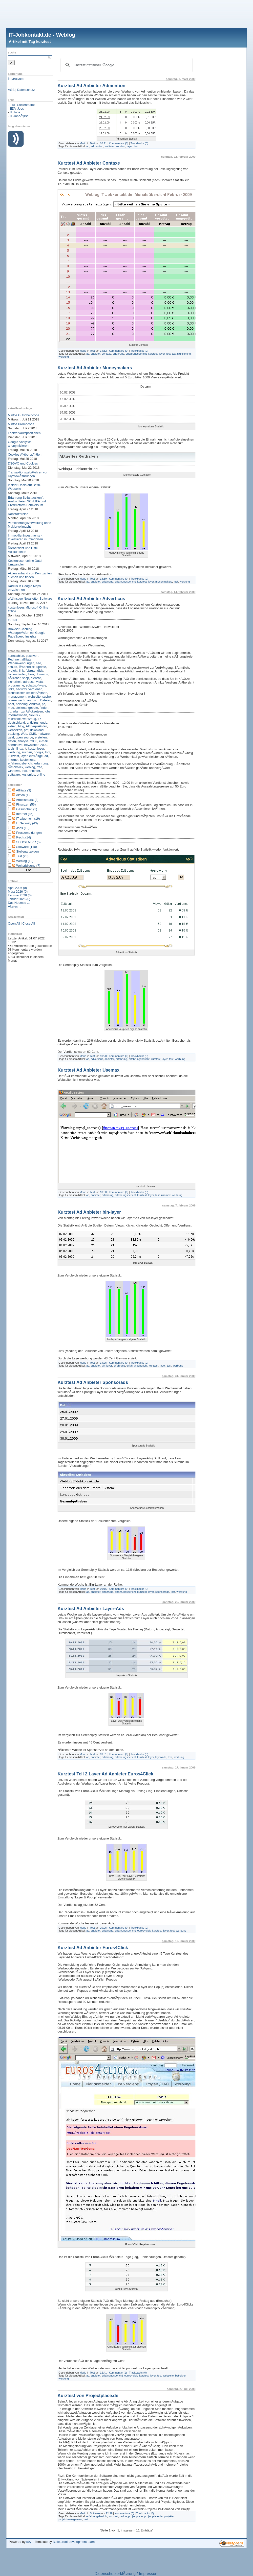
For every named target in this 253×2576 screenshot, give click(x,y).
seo (38, 663)
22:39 (109, 2513)
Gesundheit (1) (26, 809)
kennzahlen (16, 656)
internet (13, 759)
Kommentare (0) (118, 143)
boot (11, 704)
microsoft (14, 719)
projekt (12, 670)
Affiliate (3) (23, 790)
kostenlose (27, 759)
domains (42, 674)
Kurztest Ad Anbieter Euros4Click (93, 1947)
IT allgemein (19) (28, 818)
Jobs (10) (22, 828)
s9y (28, 2542)
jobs (47, 711)
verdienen (35, 689)
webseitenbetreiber (174, 2375)
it (25, 748)
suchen (27, 752)
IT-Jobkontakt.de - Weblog (42, 35)
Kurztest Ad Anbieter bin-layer (89, 1212)
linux (19, 748)
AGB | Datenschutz (21, 90)
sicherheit (14, 682)
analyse (23, 741)
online (41, 774)
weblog (30, 767)
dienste (36, 678)
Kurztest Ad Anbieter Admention (92, 85)
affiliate (26, 659)
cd (9, 711)
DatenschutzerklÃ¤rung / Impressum (127, 2574)
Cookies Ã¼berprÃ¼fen (25, 454)
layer (24, 756)
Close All (28, 923)
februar (31, 670)
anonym (33, 700)
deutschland (16, 722)
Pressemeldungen (29, 832)
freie (31, 674)
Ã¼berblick (27, 667)
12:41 (103, 2372)
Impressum (15, 78)
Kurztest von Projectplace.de (88, 2395)
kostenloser (36, 748)
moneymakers (163, 581)
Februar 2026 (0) (20, 895)
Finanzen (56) (26, 804)
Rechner (14, 659)
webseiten (15, 730)
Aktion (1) (23, 795)
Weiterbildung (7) (28, 865)
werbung (14, 752)
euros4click (144, 1930)
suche (46, 696)
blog (21, 726)
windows (14, 771)
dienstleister (16, 693)
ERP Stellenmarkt (22, 105)
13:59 (103, 578)
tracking (13, 734)
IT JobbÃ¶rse (19, 116)
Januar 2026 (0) (19, 899)
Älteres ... (14, 906)
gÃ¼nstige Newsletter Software (30, 598)
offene (12, 700)
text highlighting (181, 353)
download (37, 730)
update (41, 667)
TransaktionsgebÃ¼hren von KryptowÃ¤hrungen (28, 474)
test (24, 771)
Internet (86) (25, 814)
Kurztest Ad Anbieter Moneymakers (95, 367)
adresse (29, 682)
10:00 (103, 1192)
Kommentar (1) (118, 2372)
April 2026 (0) (17, 888)
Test (92, 143)
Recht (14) (23, 837)
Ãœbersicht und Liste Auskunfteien (23, 550)
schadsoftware (36, 685)
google (38, 752)
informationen (17, 715)
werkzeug (29, 719)
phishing (22, 704)
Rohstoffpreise (18, 514)
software (14, 774)
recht (21, 700)
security (21, 689)
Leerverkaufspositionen (24, 433)
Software (95, 2513)
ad (46, 756)
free (39, 767)
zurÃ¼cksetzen (32, 711)
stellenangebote (27, 708)
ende (43, 722)
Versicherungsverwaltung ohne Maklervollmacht (29, 524)
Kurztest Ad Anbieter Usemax (88, 1070)
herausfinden (17, 674)
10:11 (103, 143)
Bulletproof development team (74, 2542)
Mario (83, 143)
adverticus (97, 1058)
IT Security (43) (27, 823)
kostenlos (28, 774)
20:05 (103, 1927)
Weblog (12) (24, 861)
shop (25, 678)
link (21, 670)
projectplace (135, 2516)
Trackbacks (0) (139, 143)
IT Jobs (15, 112)
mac (11, 708)
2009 (43, 745)
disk (40, 670)
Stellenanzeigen (27, 851)
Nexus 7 (35, 715)
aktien (12, 726)
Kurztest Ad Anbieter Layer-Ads (91, 1608)
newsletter (31, 745)
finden (44, 708)
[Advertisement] (126, 11)
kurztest (13, 756)
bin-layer (107, 1365)
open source (24, 737)
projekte (169, 2516)
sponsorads (162, 1591)
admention (97, 146)
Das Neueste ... (19, 903)
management (17, 696)
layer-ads (161, 1757)
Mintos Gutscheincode (23, 415)
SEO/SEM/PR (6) (28, 842)
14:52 (103, 350)
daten (12, 741)
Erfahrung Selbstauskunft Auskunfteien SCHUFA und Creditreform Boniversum (27, 501)
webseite (34, 696)
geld (11, 737)
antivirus (33, 722)
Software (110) (26, 847)
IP (39, 719)
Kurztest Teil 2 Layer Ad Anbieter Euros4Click (105, 1773)
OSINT (13, 620)
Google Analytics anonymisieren (19, 443)
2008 (33, 741)
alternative (15, 745)
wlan (16, 711)
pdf (26, 730)
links (11, 689)
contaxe (106, 353)
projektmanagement (70, 2519)
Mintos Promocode (21, 424)
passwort (32, 656)
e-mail (43, 741)
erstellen (41, 737)
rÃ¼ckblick (15, 767)
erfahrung (41, 763)
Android (34, 704)
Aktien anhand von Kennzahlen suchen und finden (30, 575)
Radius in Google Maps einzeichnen (24, 587)
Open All (14, 923)
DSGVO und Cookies (23, 463)
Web (24, 734)
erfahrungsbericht (20, 763)
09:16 (103, 1588)
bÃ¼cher (14, 678)
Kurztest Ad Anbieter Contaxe (89, 163)
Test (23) (22, 856)
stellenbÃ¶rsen (36, 693)
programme (16, 685)
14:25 (103, 1362)
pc (43, 704)
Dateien (45, 700)
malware (44, 734)
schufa (12, 667)
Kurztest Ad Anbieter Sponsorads (93, 1382)
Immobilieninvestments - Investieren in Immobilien (25, 537)
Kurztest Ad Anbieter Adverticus (91, 598)
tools (11, 748)
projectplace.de (153, 2516)
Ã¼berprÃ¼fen (36, 726)
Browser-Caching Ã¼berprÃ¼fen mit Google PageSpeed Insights (26, 632)
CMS (32, 734)
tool (47, 752)
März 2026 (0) (18, 891)
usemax (165, 1195)
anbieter (34, 771)
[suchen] (126, 65)
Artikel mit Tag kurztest (30, 41)
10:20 (103, 1056)
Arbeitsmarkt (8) (27, 800)
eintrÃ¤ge (36, 756)
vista (39, 682)
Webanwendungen (21, 663)
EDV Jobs (17, 108)
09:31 (103, 1754)
